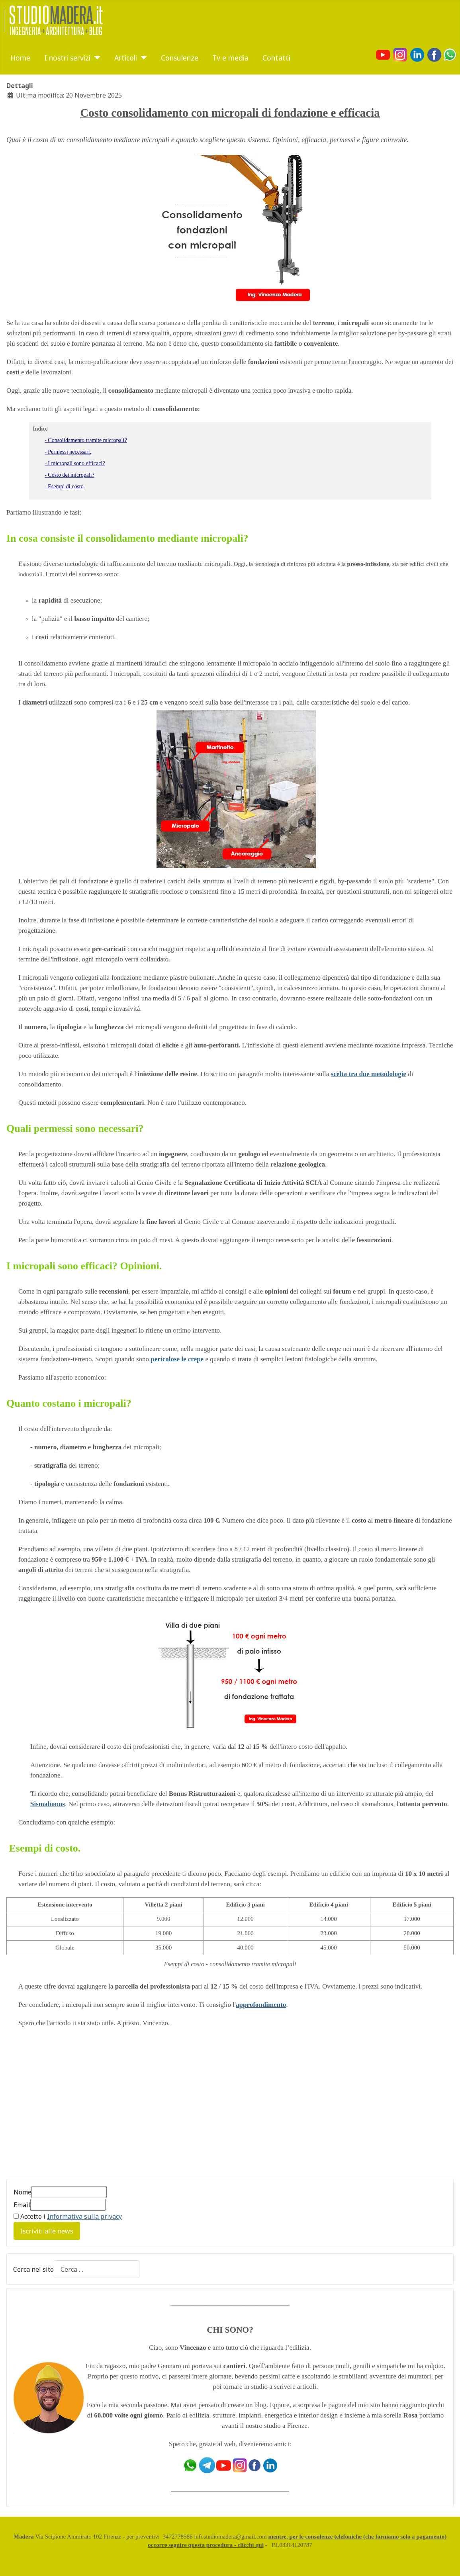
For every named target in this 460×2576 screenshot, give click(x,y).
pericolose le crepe (177, 1359)
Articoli (125, 58)
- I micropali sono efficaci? (75, 463)
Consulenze (179, 58)
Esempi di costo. (43, 1848)
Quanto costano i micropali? (68, 1403)
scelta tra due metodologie (368, 1074)
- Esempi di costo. (65, 486)
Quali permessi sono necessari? (75, 1128)
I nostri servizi (67, 58)
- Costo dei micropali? (69, 475)
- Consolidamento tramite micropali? (86, 440)
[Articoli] (142, 58)
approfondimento (261, 2004)
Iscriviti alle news (46, 2231)
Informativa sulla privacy (84, 2216)
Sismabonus (47, 1804)
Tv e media (230, 58)
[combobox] (96, 2269)
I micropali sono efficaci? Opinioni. (84, 1266)
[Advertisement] (73, 2108)
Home (20, 58)
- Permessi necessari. (68, 452)
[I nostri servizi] (95, 58)
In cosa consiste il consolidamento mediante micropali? (127, 538)
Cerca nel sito (33, 2269)
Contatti (276, 58)
